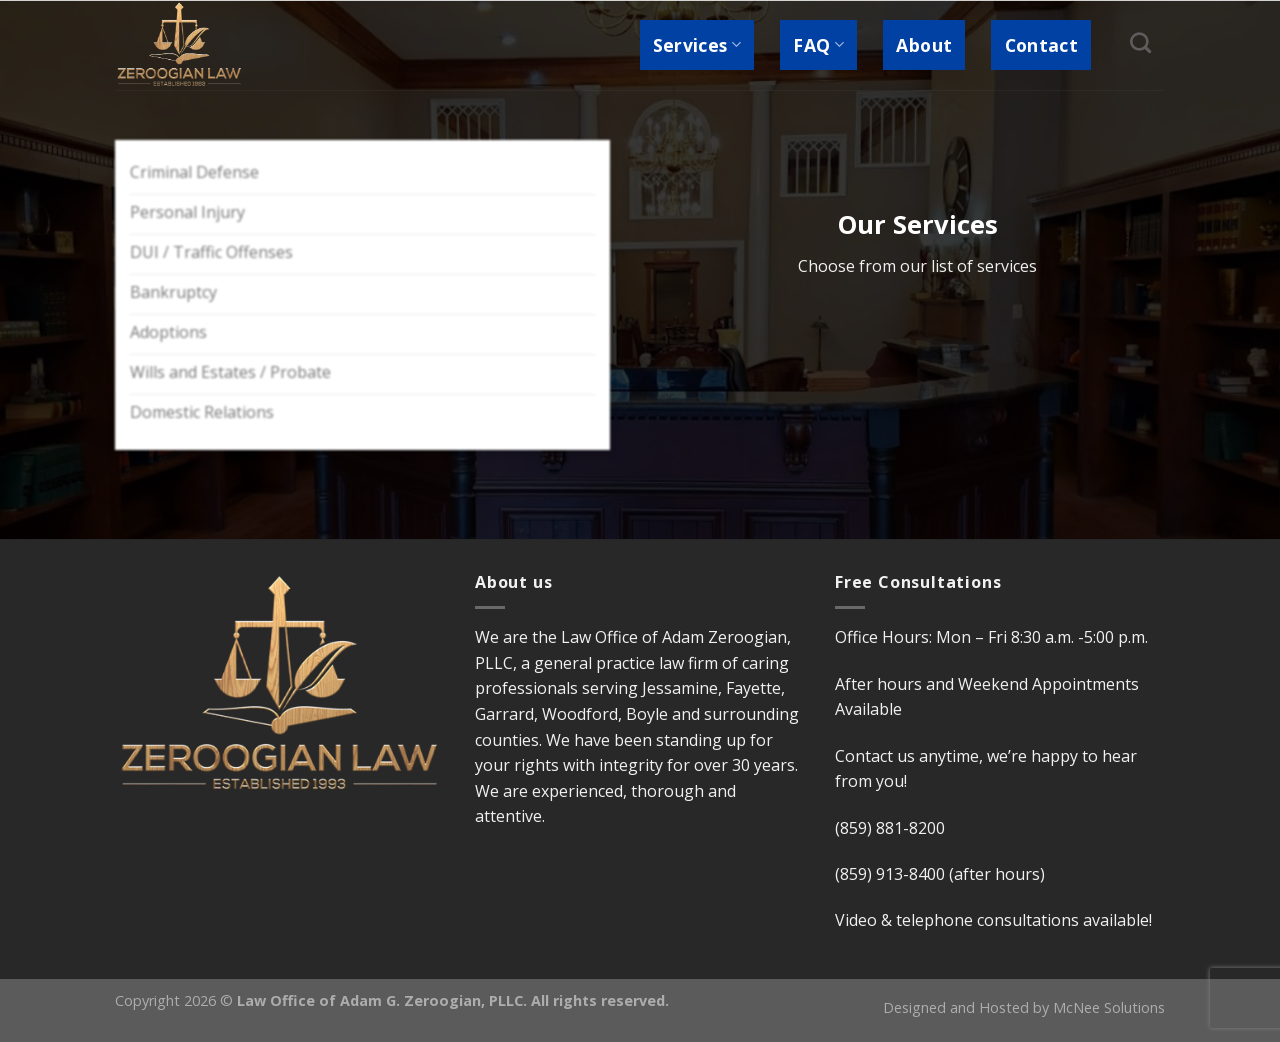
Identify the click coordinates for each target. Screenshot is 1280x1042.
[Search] (1141, 42)
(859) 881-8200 (890, 828)
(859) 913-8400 (890, 874)
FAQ (818, 45)
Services (697, 45)
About (924, 45)
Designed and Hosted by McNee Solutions (1024, 1007)
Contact (1041, 45)
